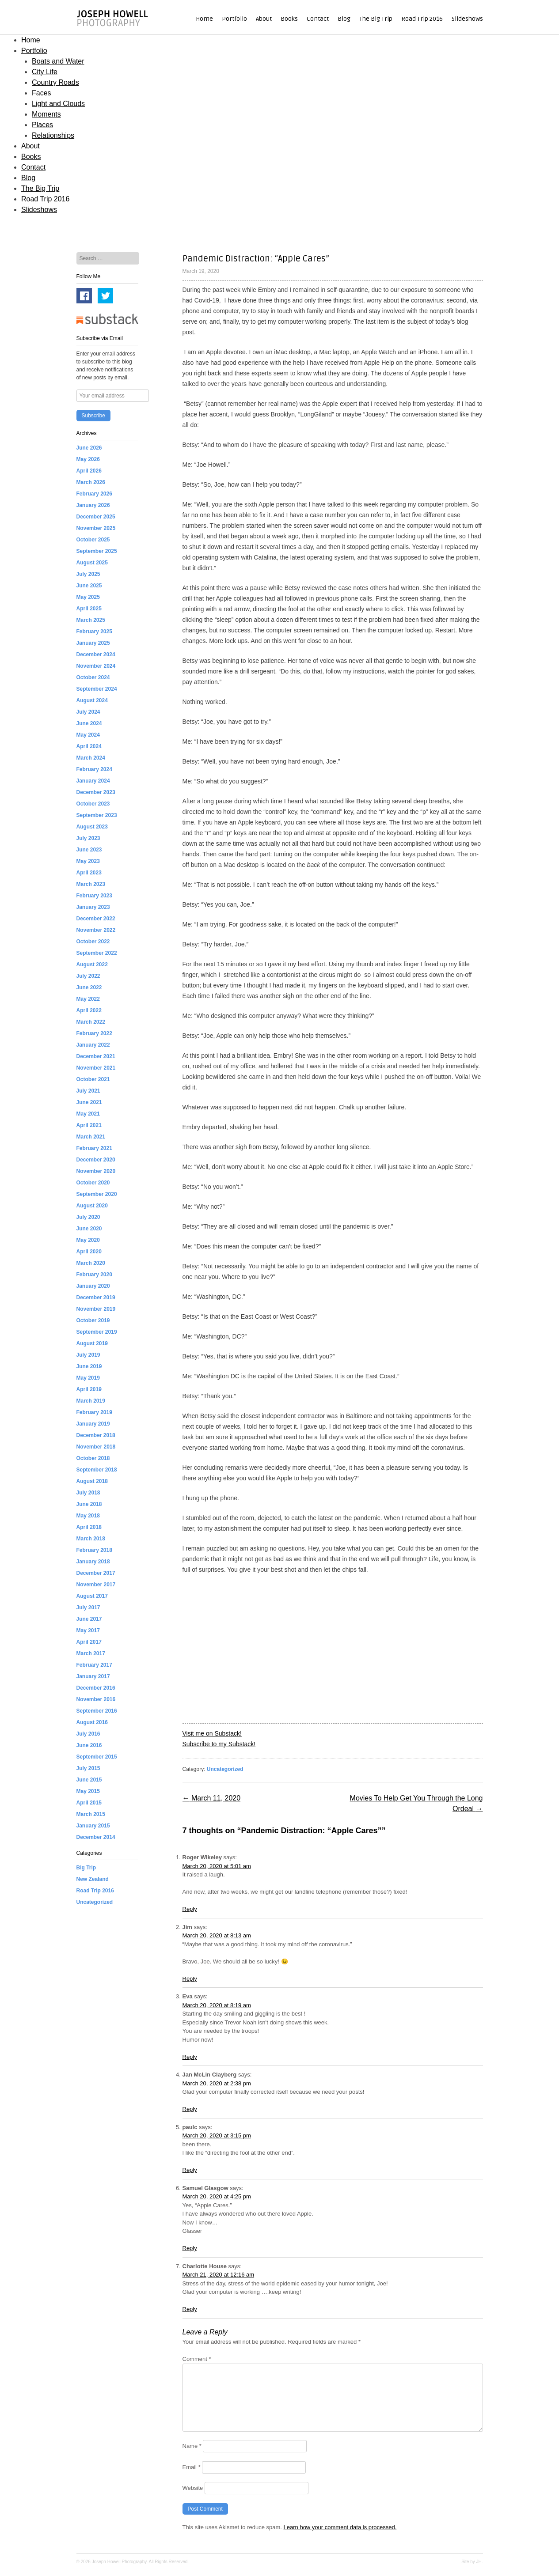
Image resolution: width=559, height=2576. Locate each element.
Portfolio (234, 19)
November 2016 (96, 1699)
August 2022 (92, 964)
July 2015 (88, 1768)
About (264, 19)
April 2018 (89, 1527)
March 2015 (90, 1814)
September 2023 (96, 815)
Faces (41, 93)
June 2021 (89, 1102)
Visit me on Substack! (212, 1733)
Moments (46, 114)
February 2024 (94, 769)
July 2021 (88, 1091)
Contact (318, 19)
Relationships (53, 135)
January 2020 (93, 1286)
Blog (344, 19)
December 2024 (95, 654)
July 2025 (88, 574)
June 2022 (89, 987)
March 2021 (90, 1137)
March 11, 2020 (212, 1798)
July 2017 (88, 1607)
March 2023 (90, 884)
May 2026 (88, 459)
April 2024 (89, 746)
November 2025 (96, 528)
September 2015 (96, 1757)
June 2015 (89, 1780)
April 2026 (89, 471)
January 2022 (93, 1045)
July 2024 (88, 712)
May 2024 (88, 735)
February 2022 (94, 1033)
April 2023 (89, 873)
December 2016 (95, 1688)
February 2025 (94, 631)
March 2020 (90, 1263)
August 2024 (92, 700)
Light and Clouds (58, 103)
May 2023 (88, 861)
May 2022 (88, 999)
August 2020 (92, 1206)
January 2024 (93, 781)
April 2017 (89, 1642)
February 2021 (94, 1148)
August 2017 (92, 1596)
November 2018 (96, 1447)
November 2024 (96, 666)
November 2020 (96, 1171)
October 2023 (93, 804)
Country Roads (55, 82)
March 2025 (90, 620)
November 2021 (96, 1068)
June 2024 (89, 723)
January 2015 (93, 1826)
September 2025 (96, 551)
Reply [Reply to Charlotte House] (190, 2309)
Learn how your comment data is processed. (340, 2527)
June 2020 (89, 1229)
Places (42, 125)
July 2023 (88, 838)
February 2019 (94, 1412)
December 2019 (95, 1297)
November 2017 (96, 1584)
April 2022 (89, 1010)
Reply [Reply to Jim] (190, 1978)
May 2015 (88, 1791)
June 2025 (89, 586)
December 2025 (95, 517)
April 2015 (89, 1803)
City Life (44, 72)
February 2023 (94, 896)
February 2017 (94, 1665)
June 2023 (89, 850)
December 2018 (95, 1435)
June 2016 (89, 1745)
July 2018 (88, 1493)
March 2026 (90, 482)
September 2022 (96, 953)
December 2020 (95, 1160)
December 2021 (95, 1056)
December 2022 (95, 918)
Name (192, 2446)
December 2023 (95, 792)
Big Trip (86, 1868)
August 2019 (92, 1343)
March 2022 (90, 1022)
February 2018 (94, 1550)
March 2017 (90, 1653)
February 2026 (94, 494)
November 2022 (96, 930)
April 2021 (89, 1125)
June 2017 (89, 1619)
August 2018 (92, 1481)
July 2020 (88, 1217)
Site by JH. (472, 2561)
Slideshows (467, 19)
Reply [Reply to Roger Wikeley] (190, 1909)
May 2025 (88, 597)
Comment (197, 2359)
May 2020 (88, 1240)
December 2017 (95, 1573)
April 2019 (89, 1389)
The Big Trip (375, 19)
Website (193, 2488)
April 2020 (89, 1251)
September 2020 (96, 1194)
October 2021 (93, 1079)
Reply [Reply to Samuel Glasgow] (190, 2248)
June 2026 (89, 448)
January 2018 (93, 1561)
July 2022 (88, 976)
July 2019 (88, 1355)
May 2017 (88, 1630)
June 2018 (89, 1504)
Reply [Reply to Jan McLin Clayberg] (190, 2109)
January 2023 (93, 907)
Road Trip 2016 (422, 19)
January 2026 (93, 505)
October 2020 (93, 1183)
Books (289, 19)
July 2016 (88, 1734)
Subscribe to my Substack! (219, 1744)
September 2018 (96, 1470)
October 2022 (93, 941)
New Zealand (92, 1879)
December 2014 (95, 1837)
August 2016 (92, 1722)
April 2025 (89, 608)
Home (204, 19)
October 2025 (93, 540)
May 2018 (88, 1516)
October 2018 (93, 1458)
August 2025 (92, 563)
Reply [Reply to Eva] (190, 2057)
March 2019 (90, 1401)
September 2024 (96, 689)
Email (192, 2467)
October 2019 (93, 1320)
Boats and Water (58, 61)
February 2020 (94, 1274)
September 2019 (96, 1332)
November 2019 (96, 1309)
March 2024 (90, 758)
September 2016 (96, 1711)
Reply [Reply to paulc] (190, 2170)
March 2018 (90, 1539)
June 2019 (89, 1366)
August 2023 (92, 827)
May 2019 (88, 1378)
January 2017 (93, 1676)
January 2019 (93, 1424)
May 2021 (88, 1114)
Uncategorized (225, 1769)
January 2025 (93, 643)
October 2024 (93, 677)
